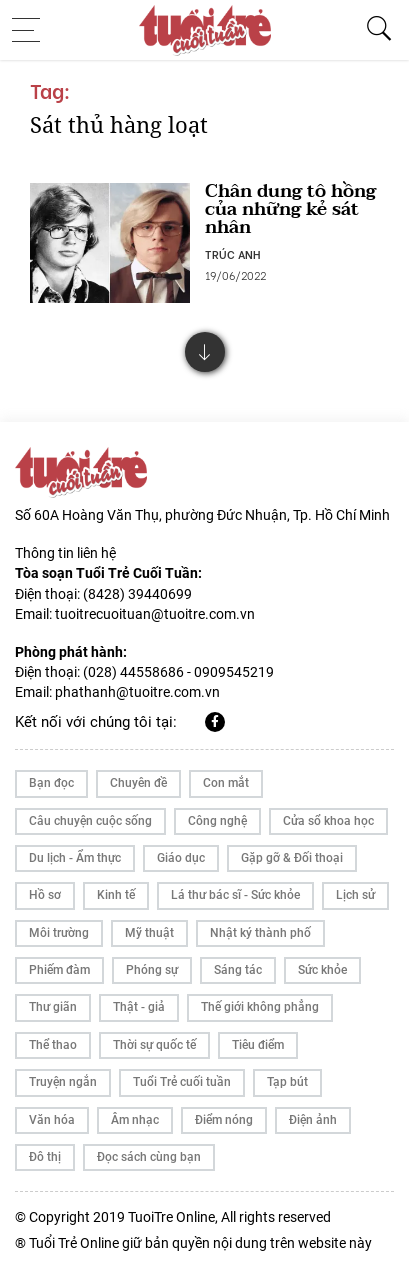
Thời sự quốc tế (154, 1045)
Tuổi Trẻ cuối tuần (182, 1082)
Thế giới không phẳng (260, 1007)
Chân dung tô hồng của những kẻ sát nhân (290, 209)
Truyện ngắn (63, 1082)
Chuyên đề (138, 783)
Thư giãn (53, 1007)
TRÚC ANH (232, 254)
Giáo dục (181, 858)
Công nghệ (217, 821)
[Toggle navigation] (32, 30)
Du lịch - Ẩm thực (75, 858)
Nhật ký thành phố (260, 933)
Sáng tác (238, 970)
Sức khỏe (322, 970)
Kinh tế (116, 895)
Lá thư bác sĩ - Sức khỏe (235, 895)
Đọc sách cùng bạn (149, 1157)
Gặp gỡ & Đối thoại (292, 858)
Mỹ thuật (149, 933)
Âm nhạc (135, 1120)
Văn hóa (52, 1120)
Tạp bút (287, 1082)
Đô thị (45, 1157)
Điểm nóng (224, 1120)
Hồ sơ (45, 895)
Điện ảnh (313, 1120)
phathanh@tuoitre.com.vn (137, 692)
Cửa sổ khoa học (328, 821)
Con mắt (226, 783)
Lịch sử (355, 895)
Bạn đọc (51, 783)
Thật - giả (139, 1007)
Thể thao (53, 1045)
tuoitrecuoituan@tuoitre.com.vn (155, 614)
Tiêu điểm (258, 1045)
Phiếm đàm (59, 970)
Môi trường (59, 933)
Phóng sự (152, 970)
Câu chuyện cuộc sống (90, 821)
